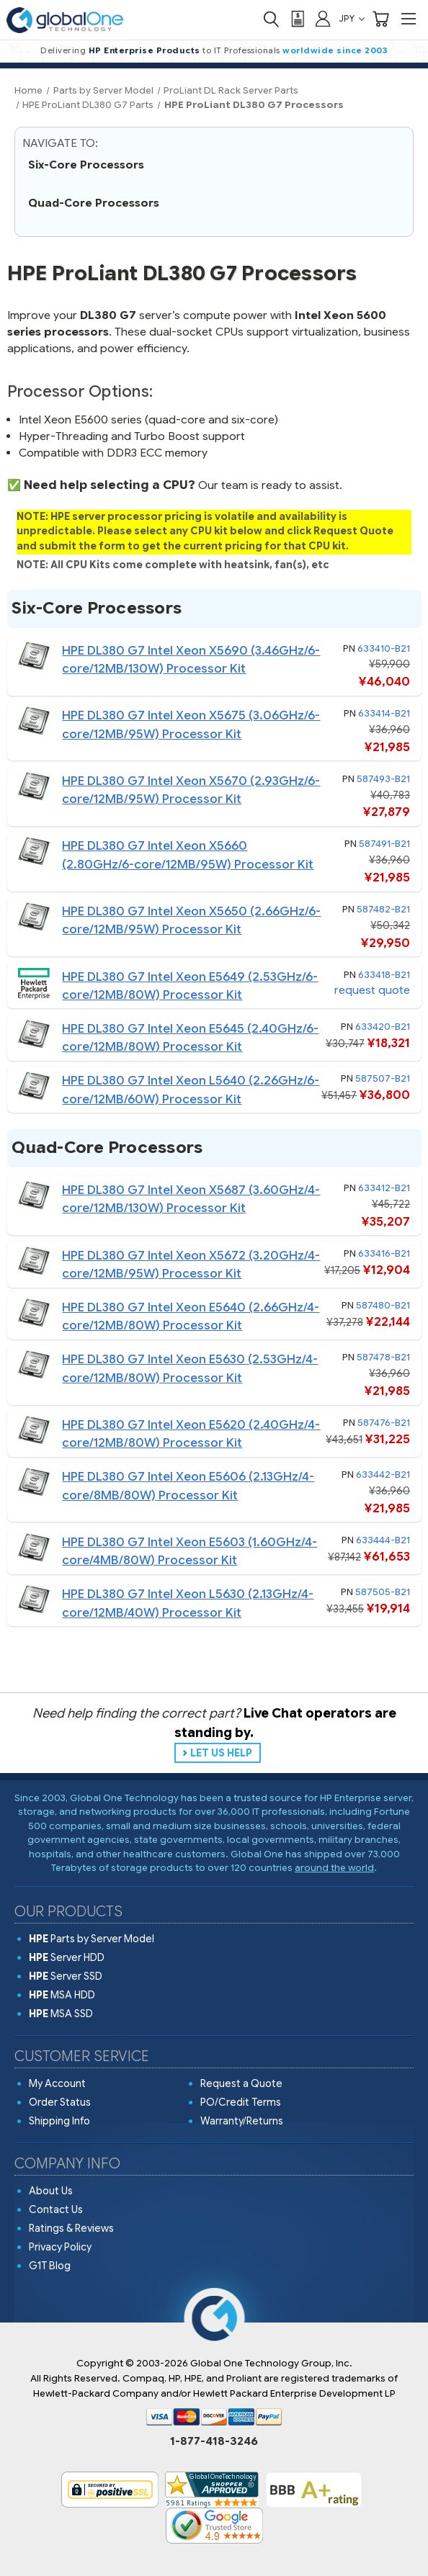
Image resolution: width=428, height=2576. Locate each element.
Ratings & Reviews (71, 2228)
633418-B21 (384, 975)
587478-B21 (383, 1357)
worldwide (308, 50)
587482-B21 (383, 909)
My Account (57, 2083)
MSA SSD (61, 2013)
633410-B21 (383, 648)
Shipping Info (59, 2120)
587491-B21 (384, 844)
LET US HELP (221, 1752)
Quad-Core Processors (93, 203)
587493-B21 (383, 779)
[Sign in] (323, 18)
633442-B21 (383, 1474)
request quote (372, 990)
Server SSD (65, 1976)
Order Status (60, 2102)
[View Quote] (297, 18)
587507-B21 (382, 1078)
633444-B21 (383, 1540)
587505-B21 (382, 1592)
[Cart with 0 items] (380, 18)
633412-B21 (384, 1188)
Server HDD (66, 1957)
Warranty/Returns (241, 2120)
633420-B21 (382, 1026)
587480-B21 (383, 1305)
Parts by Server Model (91, 1938)
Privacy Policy (60, 2246)
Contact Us (56, 2209)
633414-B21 (384, 713)
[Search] (271, 18)
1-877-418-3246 (214, 2441)
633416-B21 (384, 1253)
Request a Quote (241, 2083)
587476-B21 (383, 1423)
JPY (352, 18)
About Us (51, 2190)
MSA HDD (62, 1994)
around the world (334, 1868)
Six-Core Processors (86, 164)
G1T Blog (50, 2265)
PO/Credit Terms (240, 2102)
